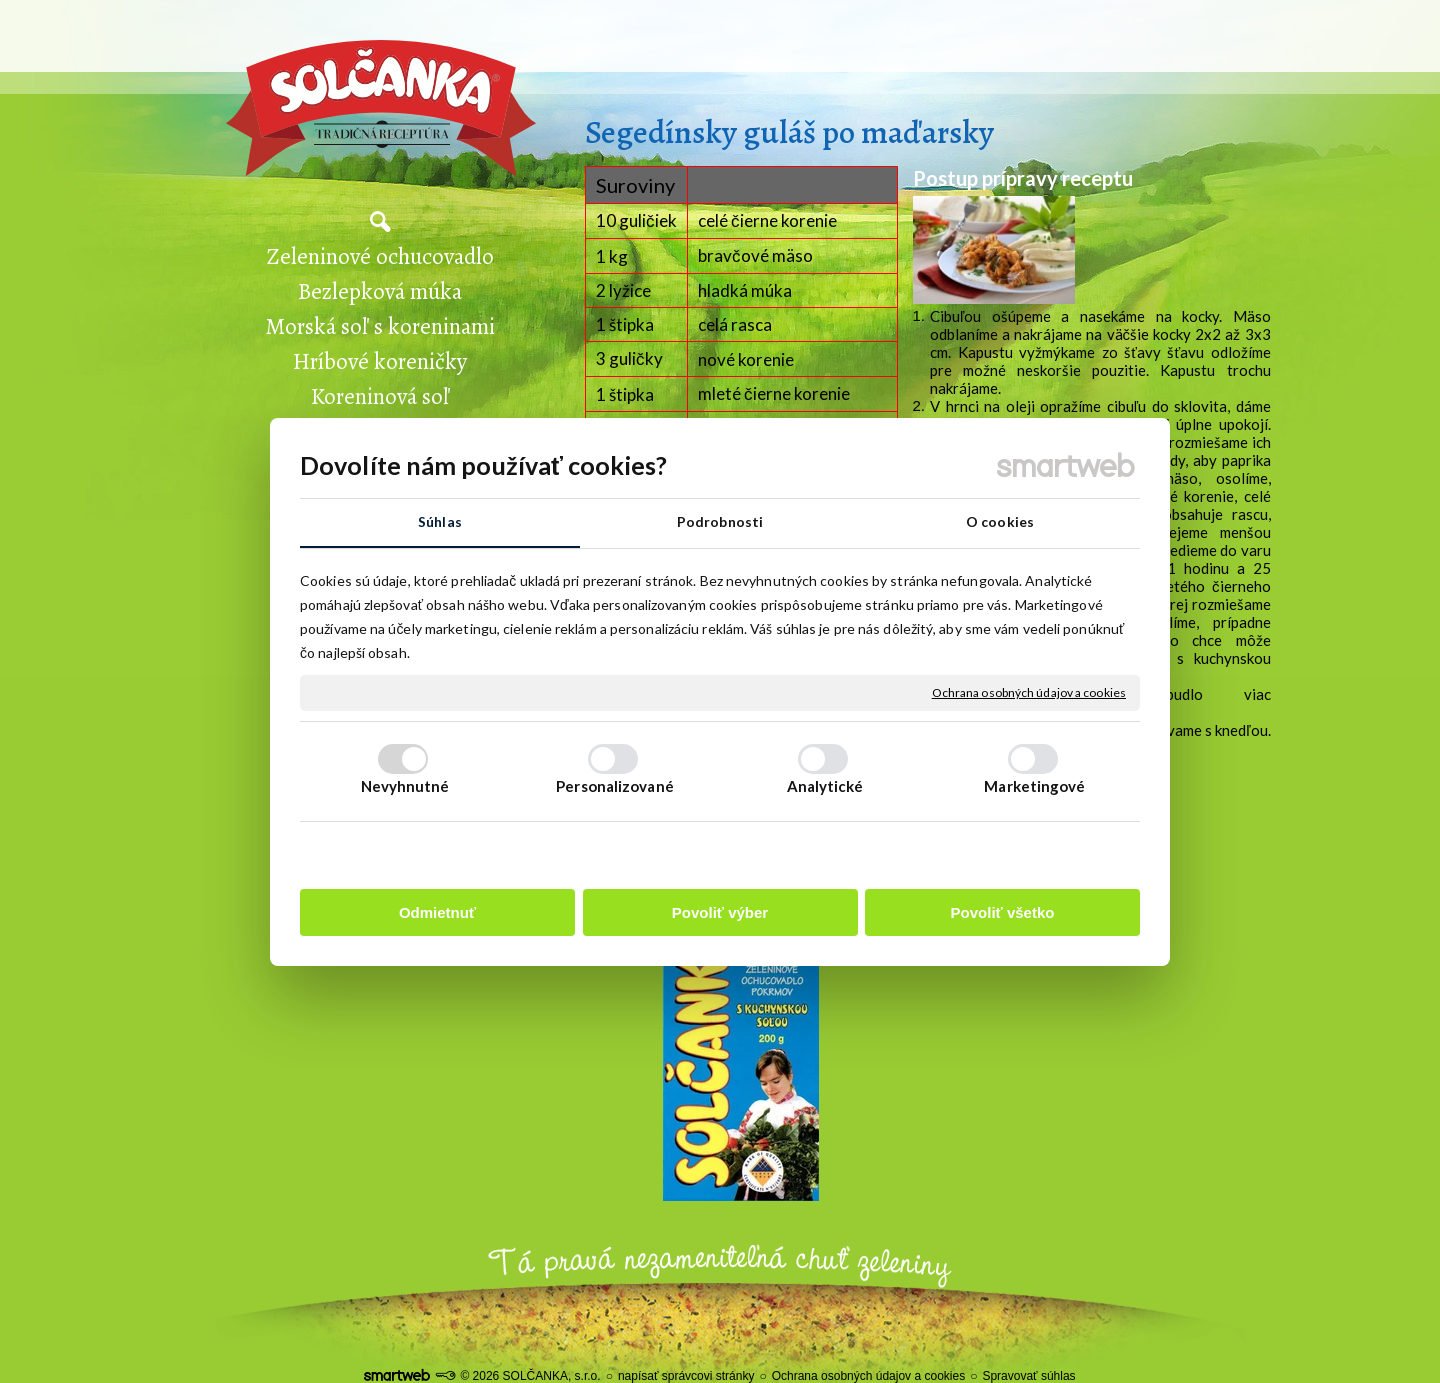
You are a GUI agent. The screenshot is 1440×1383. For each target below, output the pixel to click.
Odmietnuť (437, 912)
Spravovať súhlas (1028, 1376)
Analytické (825, 786)
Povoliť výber (720, 912)
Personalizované (615, 786)
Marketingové (1034, 786)
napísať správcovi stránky (686, 1376)
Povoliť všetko (1003, 912)
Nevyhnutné (405, 786)
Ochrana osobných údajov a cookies (1029, 692)
